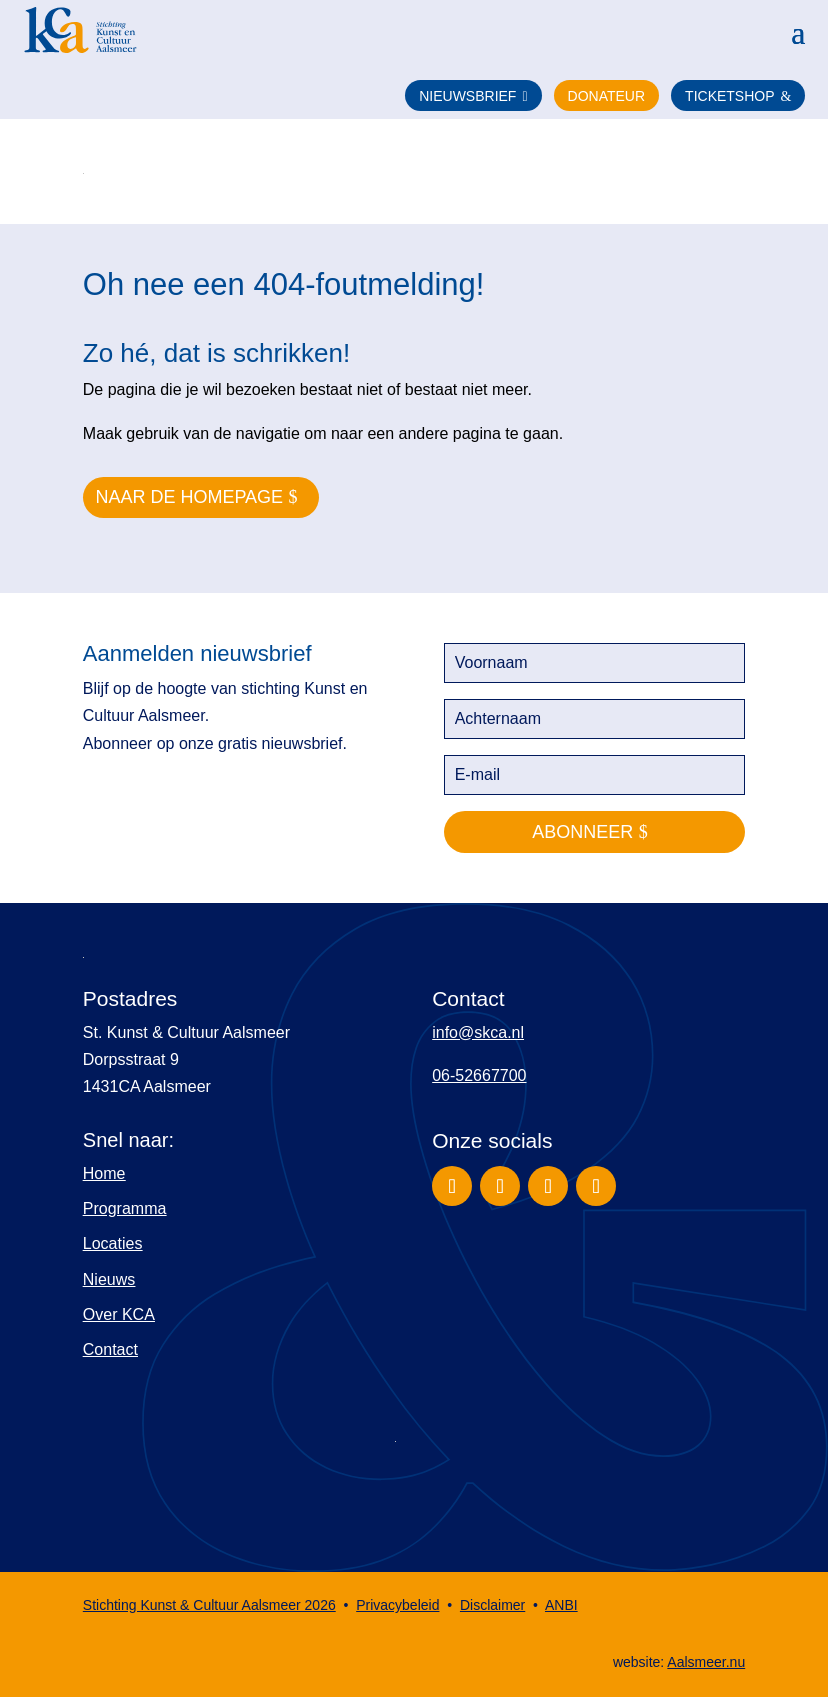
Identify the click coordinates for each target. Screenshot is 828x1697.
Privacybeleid (397, 1605)
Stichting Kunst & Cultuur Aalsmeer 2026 (209, 1605)
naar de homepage (189, 497)
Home (104, 1173)
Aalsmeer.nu (706, 1662)
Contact (110, 1349)
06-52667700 (479, 1075)
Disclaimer (492, 1605)
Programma (125, 1208)
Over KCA (119, 1314)
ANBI (561, 1605)
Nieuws (109, 1279)
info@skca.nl (478, 1032)
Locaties (113, 1243)
